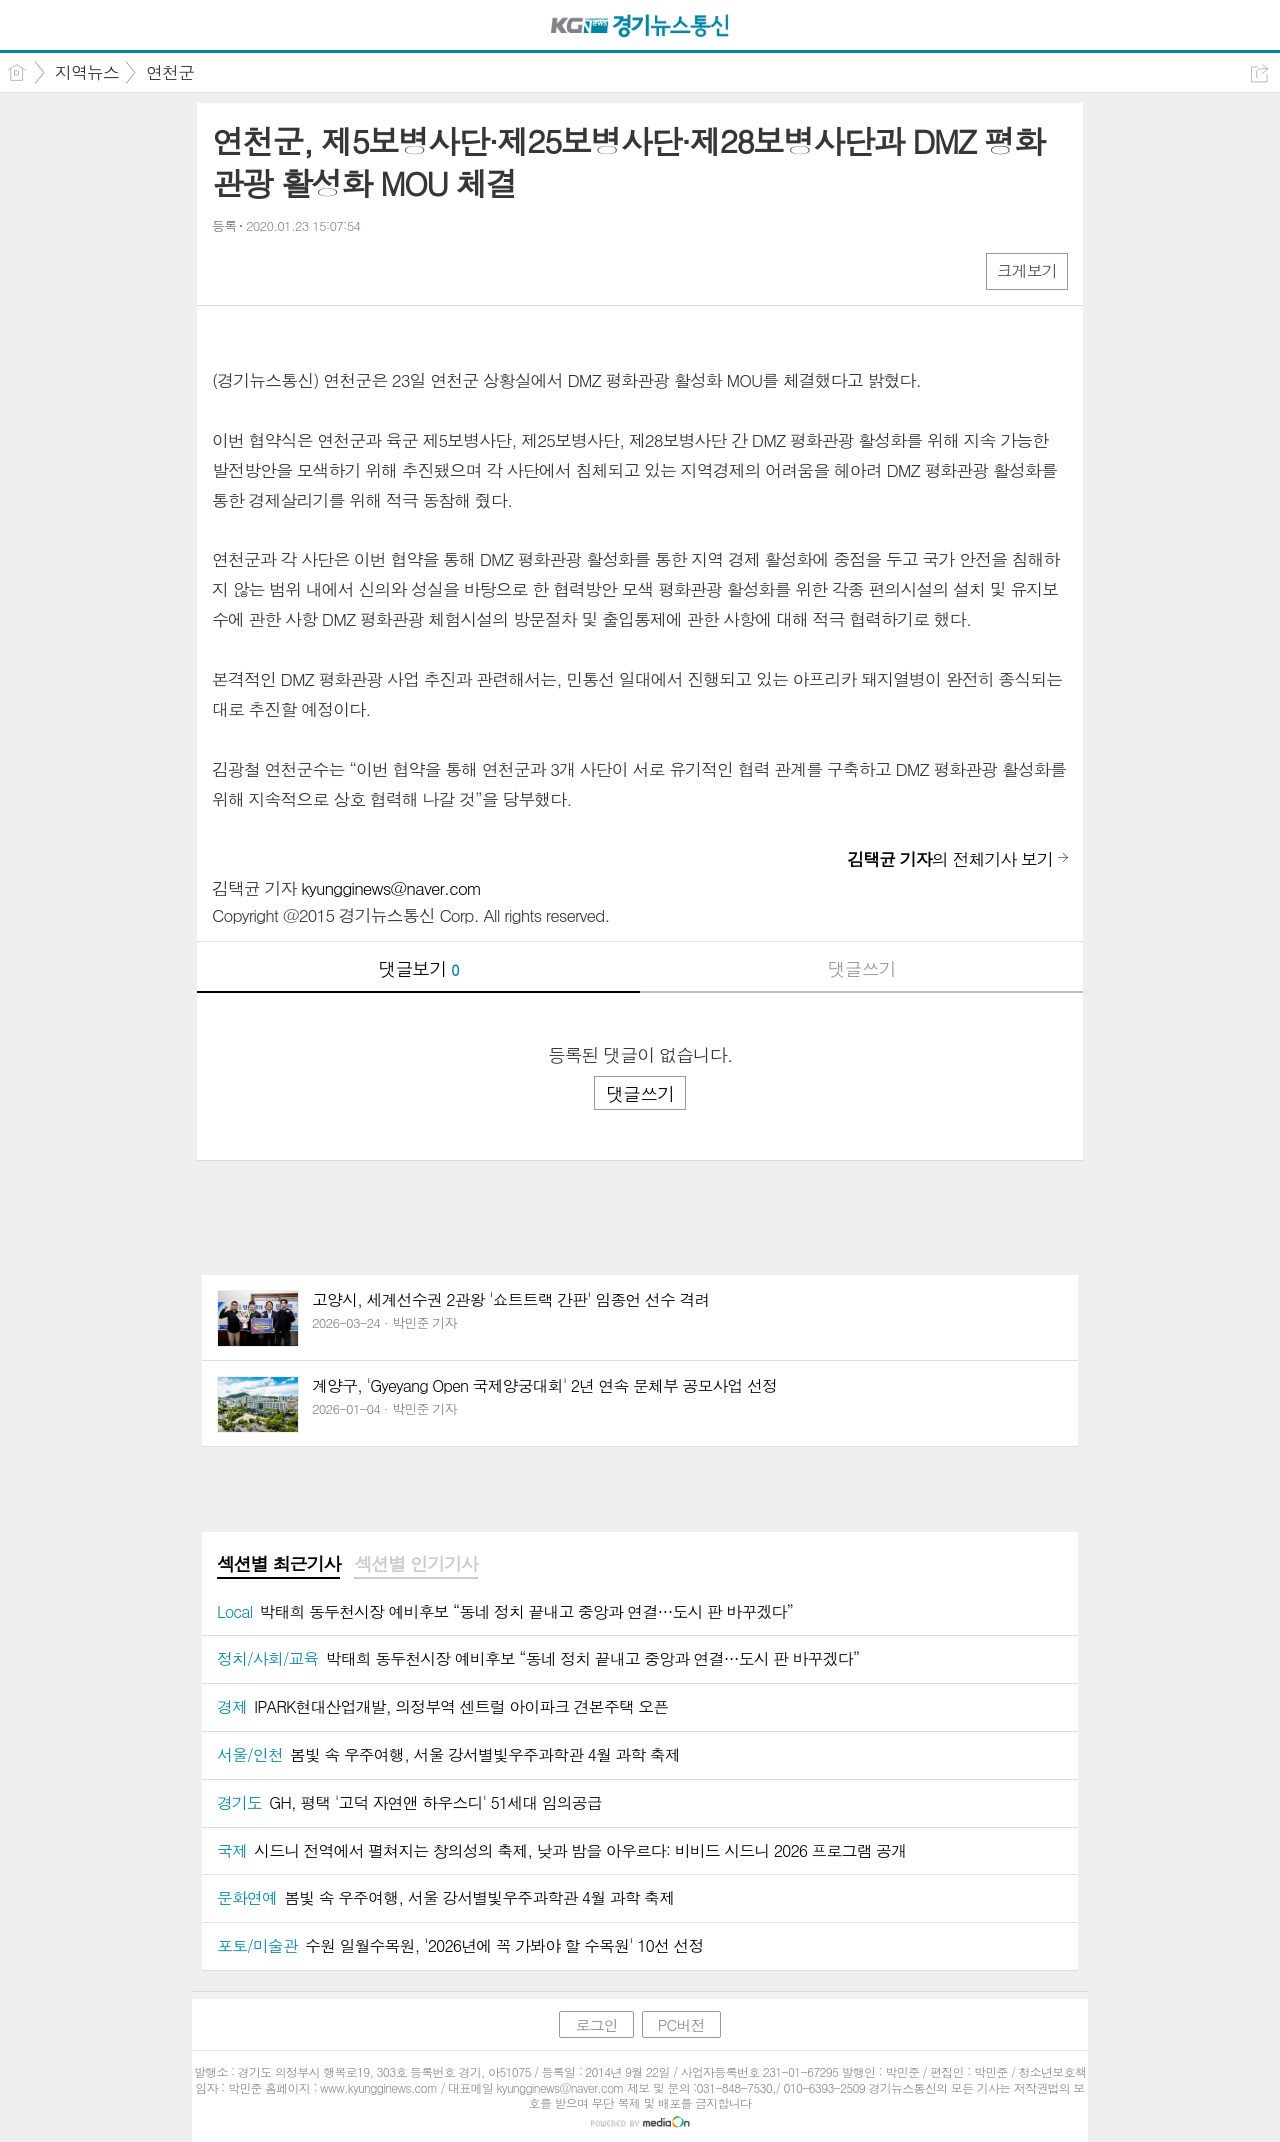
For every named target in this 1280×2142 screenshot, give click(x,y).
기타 (349, 270)
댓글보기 (419, 968)
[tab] (278, 1565)
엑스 (269, 270)
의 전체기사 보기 (950, 859)
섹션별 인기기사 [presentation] (415, 1564)
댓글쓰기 (862, 968)
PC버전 (681, 2024)
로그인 (596, 2024)
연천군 (170, 72)
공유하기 (1259, 73)
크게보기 (1027, 270)
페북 (229, 270)
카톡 (309, 270)
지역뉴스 (87, 72)
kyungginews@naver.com (391, 888)
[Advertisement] (640, 1201)
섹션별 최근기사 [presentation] (278, 1564)
